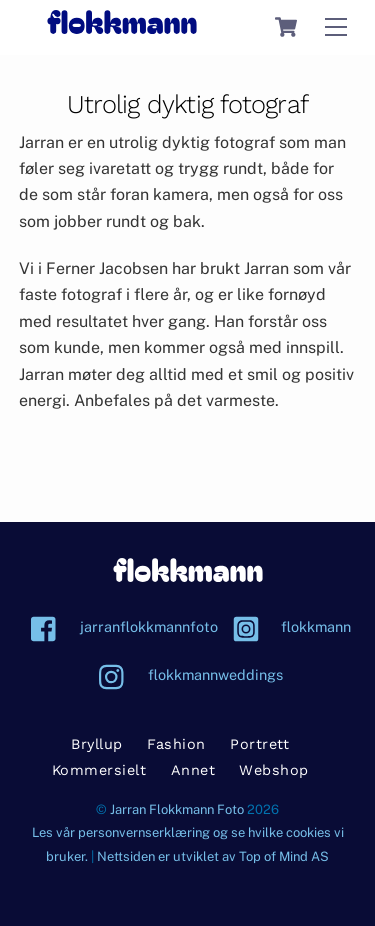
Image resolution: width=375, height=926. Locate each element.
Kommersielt (99, 770)
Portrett (259, 744)
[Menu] (336, 27)
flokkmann (286, 626)
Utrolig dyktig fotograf (187, 104)
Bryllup (97, 744)
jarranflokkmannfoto (119, 626)
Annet (193, 770)
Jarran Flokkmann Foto (177, 809)
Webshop (274, 770)
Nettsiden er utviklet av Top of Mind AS (213, 856)
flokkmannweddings (186, 674)
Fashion (176, 744)
